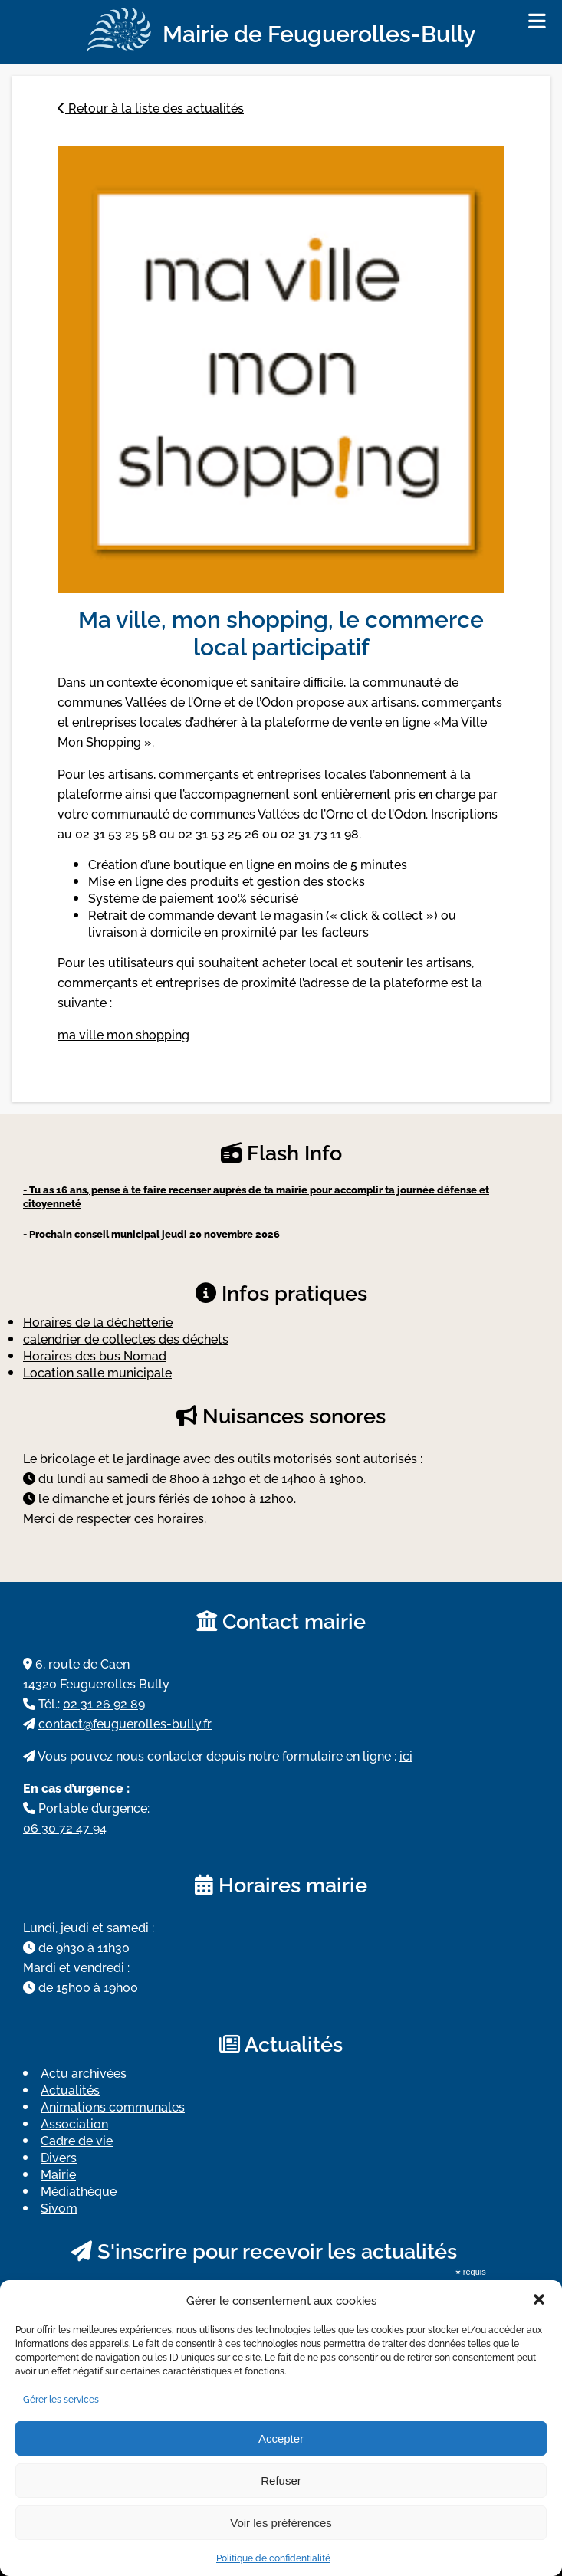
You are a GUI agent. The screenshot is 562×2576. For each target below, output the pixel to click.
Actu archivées (84, 2072)
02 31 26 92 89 (104, 1703)
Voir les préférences (281, 2522)
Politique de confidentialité (273, 2557)
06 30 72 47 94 (65, 1827)
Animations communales (113, 2106)
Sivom (59, 2207)
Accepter (281, 2438)
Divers (59, 2156)
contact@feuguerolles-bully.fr (125, 1723)
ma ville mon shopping (123, 1033)
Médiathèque (79, 2190)
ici (405, 1755)
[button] (539, 2299)
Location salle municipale (97, 1371)
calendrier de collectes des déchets (125, 1338)
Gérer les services (61, 2398)
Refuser (281, 2480)
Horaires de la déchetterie (98, 1321)
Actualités (70, 2089)
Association (74, 2123)
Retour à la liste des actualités (151, 107)
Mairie (58, 2173)
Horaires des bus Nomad (94, 1355)
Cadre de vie (77, 2139)
